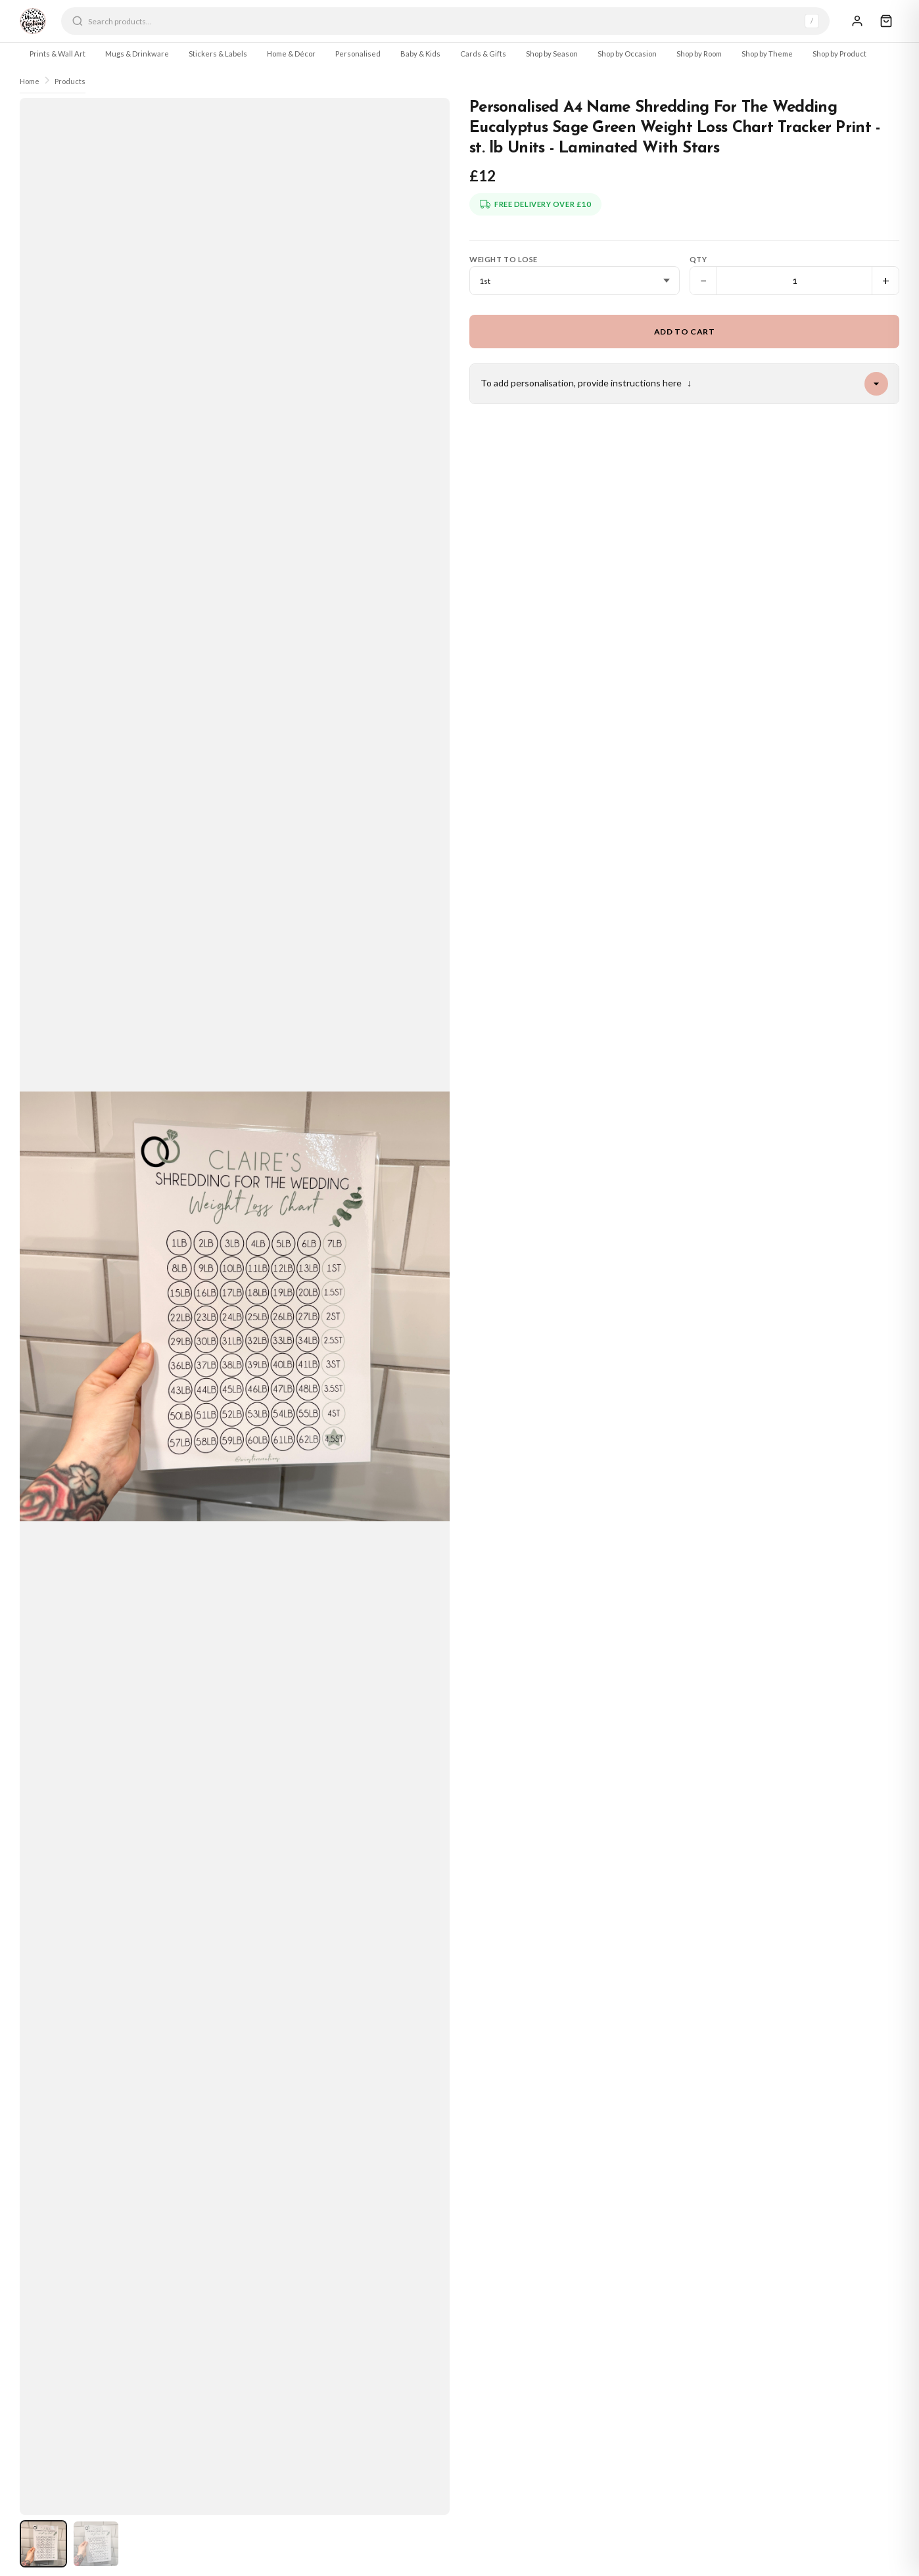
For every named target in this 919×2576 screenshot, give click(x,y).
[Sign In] (857, 21)
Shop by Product (839, 53)
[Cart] (886, 21)
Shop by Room (699, 53)
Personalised (358, 53)
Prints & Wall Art (57, 53)
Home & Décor (291, 53)
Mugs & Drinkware (137, 53)
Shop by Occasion (627, 53)
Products (70, 81)
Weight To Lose (503, 259)
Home (29, 81)
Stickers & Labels (218, 53)
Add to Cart (684, 331)
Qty (698, 259)
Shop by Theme (767, 53)
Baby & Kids (420, 53)
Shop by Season (552, 53)
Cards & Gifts (483, 53)
